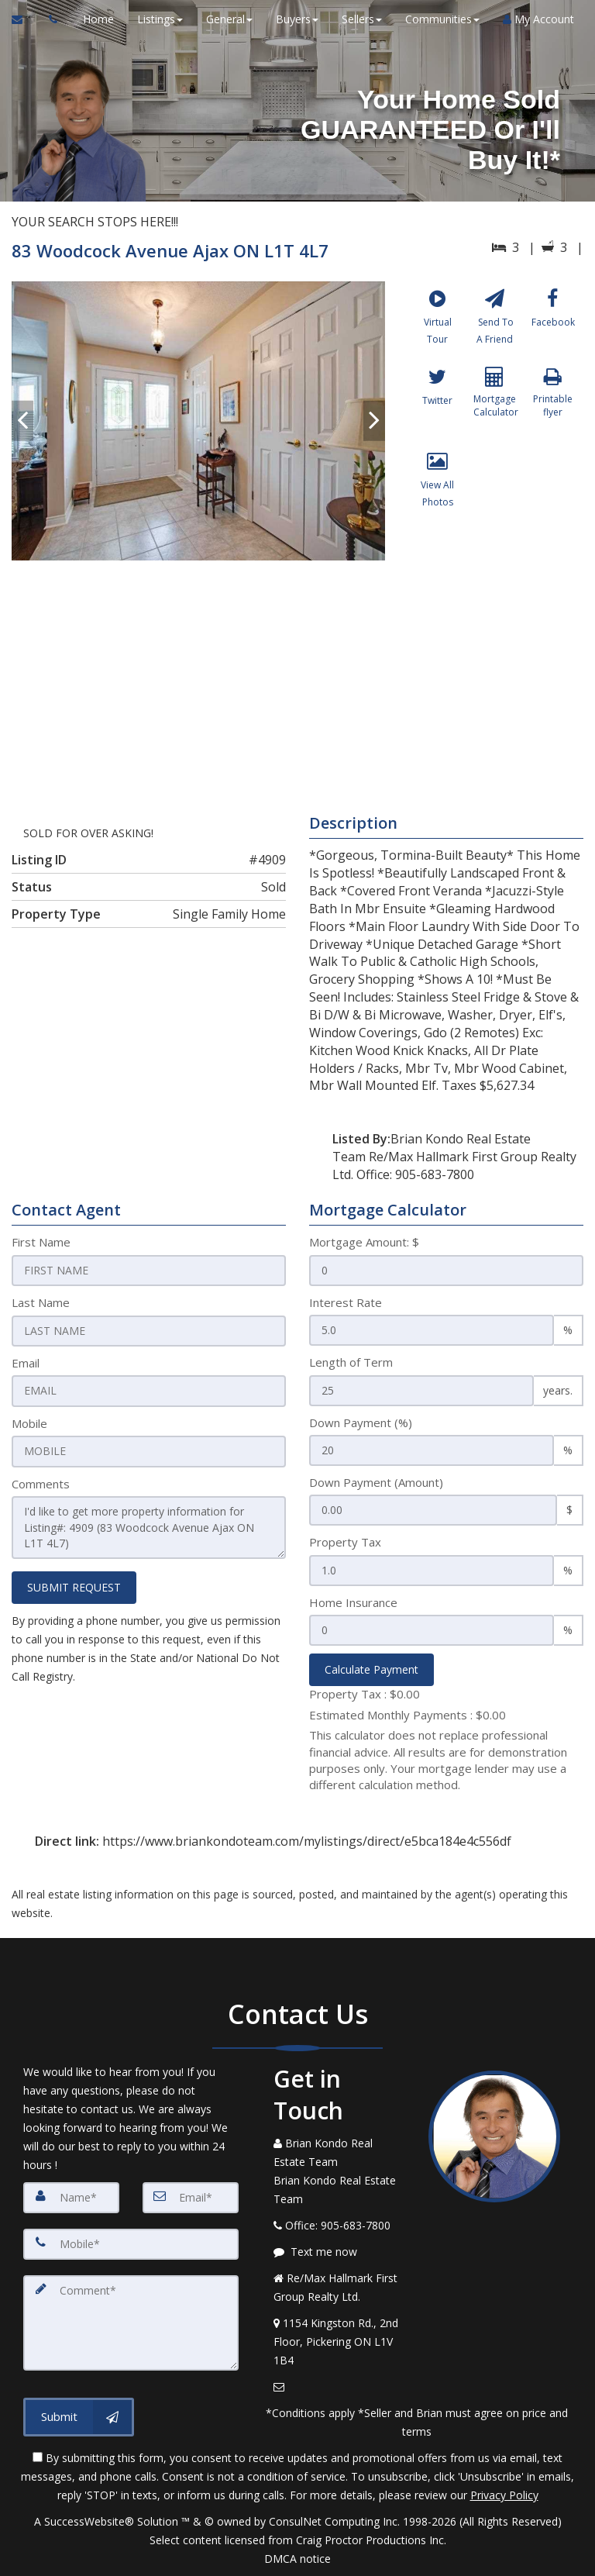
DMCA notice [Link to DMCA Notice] (297, 2558)
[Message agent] (339, 2252)
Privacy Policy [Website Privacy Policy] (504, 2495)
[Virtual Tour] (437, 324)
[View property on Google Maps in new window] (295, 676)
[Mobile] (131, 2244)
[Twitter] (437, 408)
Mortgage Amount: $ (364, 1242)
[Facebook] (553, 324)
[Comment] (131, 2321)
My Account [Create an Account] (536, 19)
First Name (41, 1242)
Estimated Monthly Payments (407, 1715)
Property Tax (345, 1542)
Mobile (29, 1422)
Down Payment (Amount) (376, 1482)
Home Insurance (353, 1602)
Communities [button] (440, 19)
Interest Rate (345, 1302)
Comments (41, 1482)
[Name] (71, 2197)
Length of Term (351, 1362)
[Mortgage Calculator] (495, 408)
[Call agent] (48, 19)
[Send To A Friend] (495, 324)
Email (26, 1362)
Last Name (41, 1302)
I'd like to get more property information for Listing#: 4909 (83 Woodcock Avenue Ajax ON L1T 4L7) (149, 1526)
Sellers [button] (359, 19)
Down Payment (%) (360, 1422)
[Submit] (78, 2414)
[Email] (191, 2197)
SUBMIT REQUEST (74, 1585)
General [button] (227, 19)
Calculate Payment (371, 1669)
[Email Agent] (24, 19)
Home (96, 19)
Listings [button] (158, 19)
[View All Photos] (437, 493)
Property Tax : (364, 1694)
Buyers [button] (294, 19)
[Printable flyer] (553, 408)
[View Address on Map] (339, 2342)
